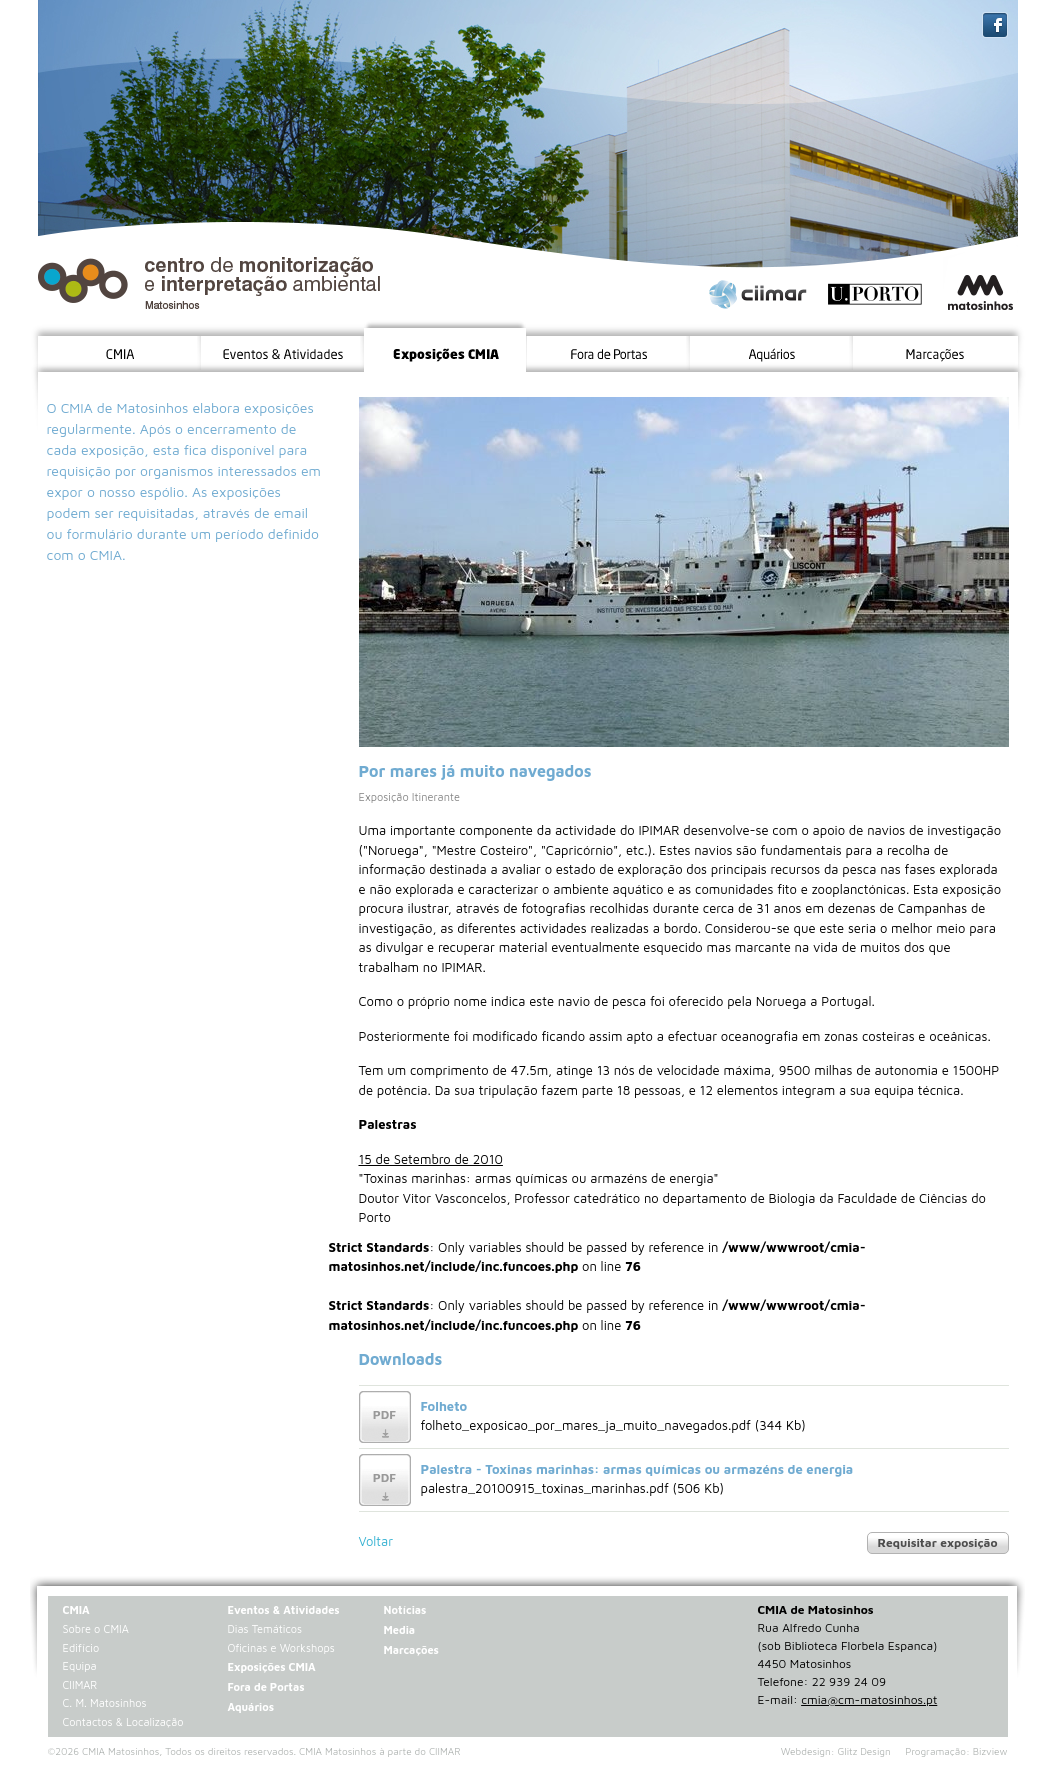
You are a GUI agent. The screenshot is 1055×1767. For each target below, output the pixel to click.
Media (399, 1629)
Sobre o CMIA (96, 1628)
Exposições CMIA (271, 1666)
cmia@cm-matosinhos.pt (869, 1699)
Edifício (81, 1647)
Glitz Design (864, 1751)
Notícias (404, 1609)
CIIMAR (80, 1684)
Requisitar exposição (938, 1542)
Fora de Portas (265, 1686)
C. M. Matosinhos (105, 1702)
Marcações (410, 1649)
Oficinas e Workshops (280, 1647)
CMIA (76, 1609)
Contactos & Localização (123, 1721)
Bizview (990, 1751)
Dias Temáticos (264, 1628)
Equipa (80, 1665)
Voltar (376, 1541)
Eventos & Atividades (283, 1609)
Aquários (250, 1706)
